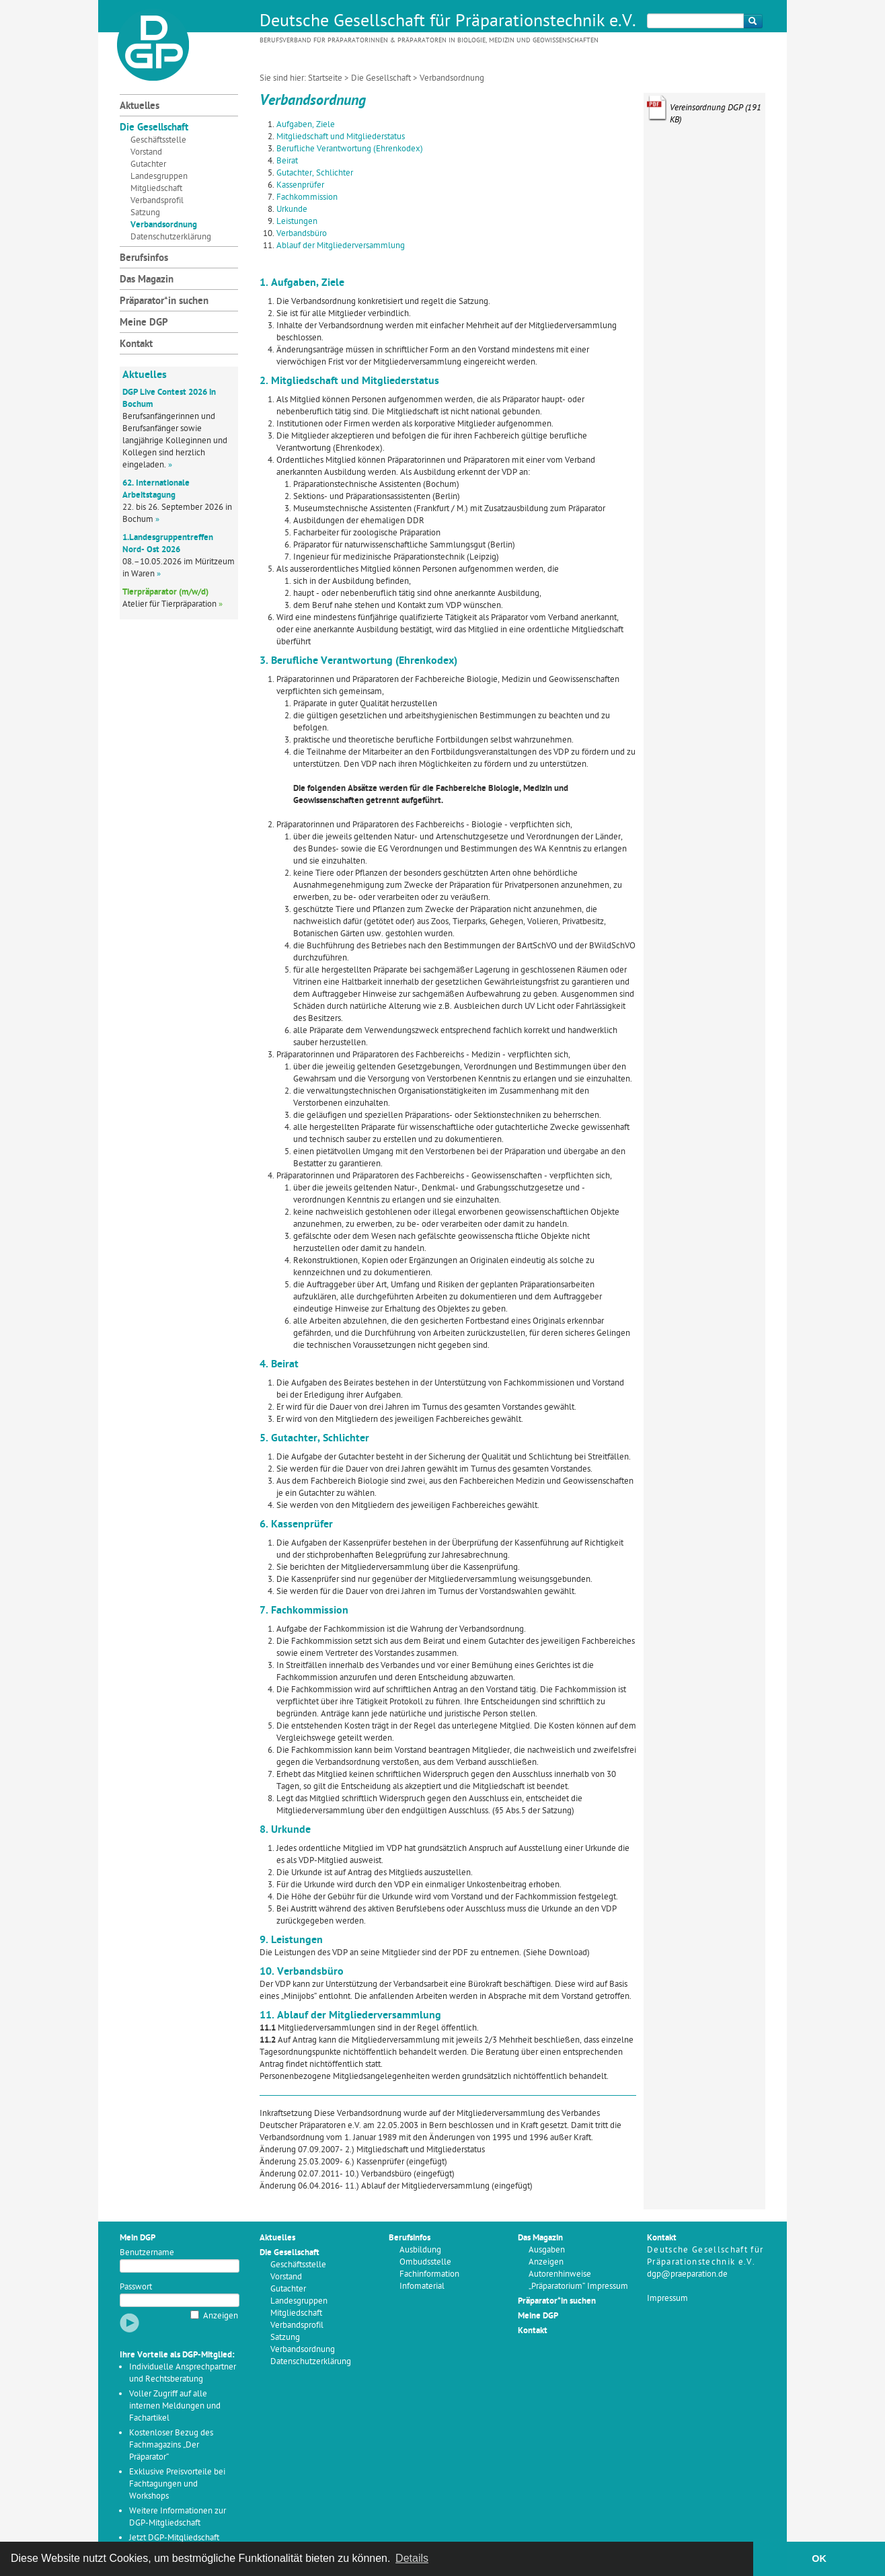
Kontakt (136, 344)
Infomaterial (422, 2286)
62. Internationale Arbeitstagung (156, 489)
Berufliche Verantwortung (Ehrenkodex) (349, 149)
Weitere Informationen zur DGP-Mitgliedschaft (177, 2517)
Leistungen (296, 221)
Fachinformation (429, 2274)
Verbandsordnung (163, 225)
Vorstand (146, 152)
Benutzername (147, 2253)
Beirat (287, 161)
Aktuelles (139, 106)
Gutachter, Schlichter (314, 173)
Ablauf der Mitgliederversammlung (340, 246)
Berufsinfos (144, 258)
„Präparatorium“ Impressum (578, 2286)
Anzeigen (220, 2316)
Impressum (667, 2298)
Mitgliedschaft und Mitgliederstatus (340, 137)
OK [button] (819, 2558)
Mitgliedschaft (156, 188)
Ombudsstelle (425, 2262)
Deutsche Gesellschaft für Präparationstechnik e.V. (448, 22)
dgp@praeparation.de (687, 2274)
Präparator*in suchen (164, 301)
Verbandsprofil (157, 200)
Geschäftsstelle (158, 140)
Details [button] (411, 2558)
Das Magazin (147, 280)
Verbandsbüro (301, 233)
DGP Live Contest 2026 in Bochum (169, 398)
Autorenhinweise (560, 2274)
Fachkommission (307, 197)
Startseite (325, 78)
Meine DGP (144, 323)
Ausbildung (420, 2250)
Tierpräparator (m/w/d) (165, 592)
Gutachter (148, 164)
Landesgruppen (159, 176)
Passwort (136, 2287)
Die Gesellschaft (381, 78)
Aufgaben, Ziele (305, 124)
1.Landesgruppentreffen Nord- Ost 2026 (167, 544)
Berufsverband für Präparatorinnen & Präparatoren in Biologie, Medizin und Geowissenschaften (429, 40)
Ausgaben (547, 2250)
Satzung (145, 213)
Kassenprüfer (300, 185)
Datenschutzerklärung (170, 237)
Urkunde (291, 209)
